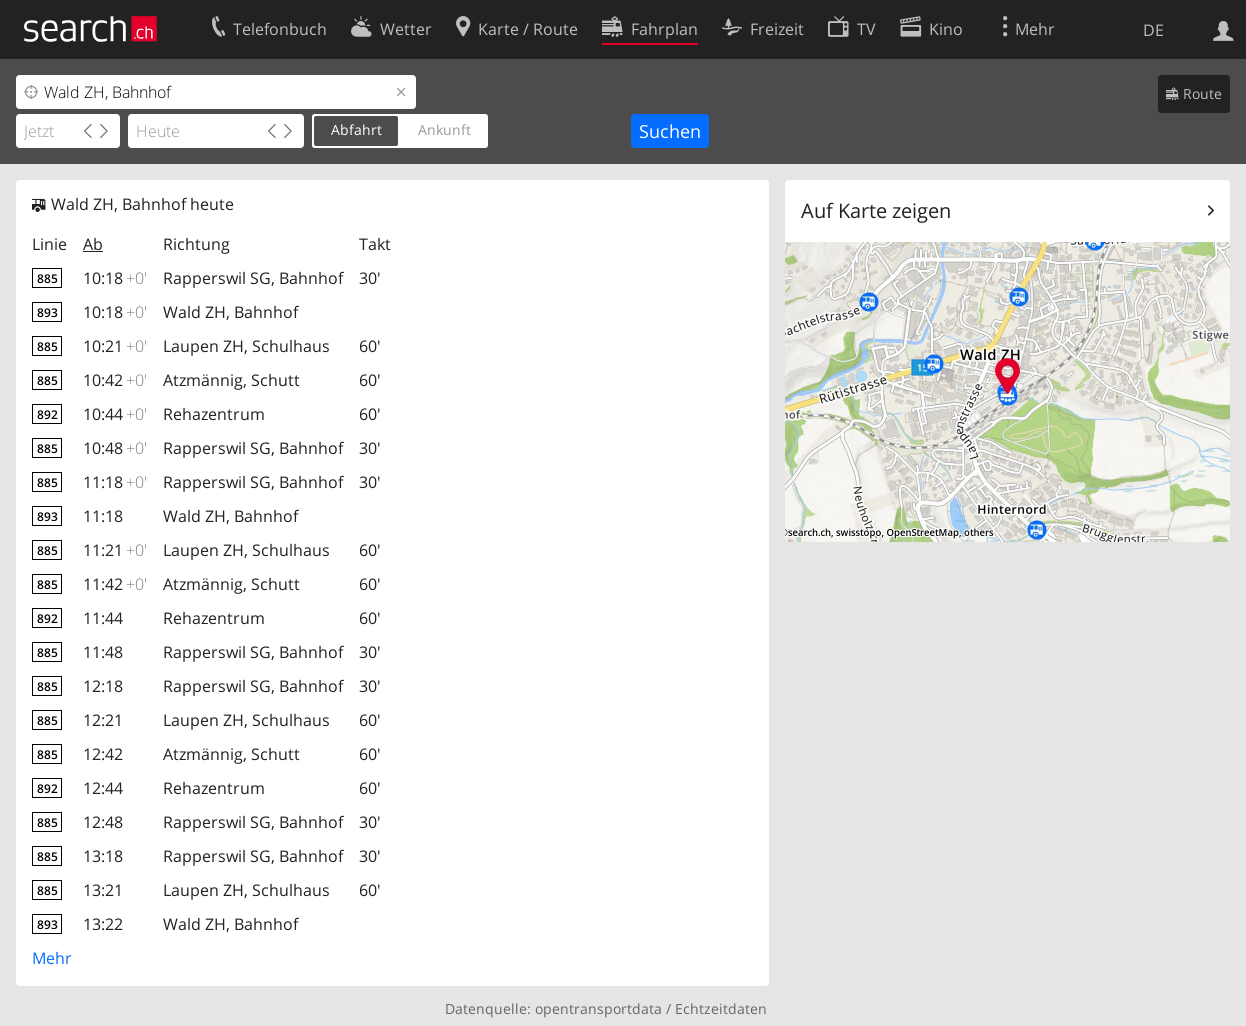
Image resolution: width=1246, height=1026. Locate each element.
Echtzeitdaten (721, 1008)
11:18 (115, 482)
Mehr (52, 958)
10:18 (115, 278)
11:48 (103, 652)
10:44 (115, 414)
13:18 (103, 856)
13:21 (103, 890)
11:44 (103, 618)
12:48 (103, 822)
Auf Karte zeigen (876, 210)
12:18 (103, 686)
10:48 (115, 448)
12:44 (103, 788)
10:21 (115, 346)
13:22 (103, 924)
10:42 (115, 380)
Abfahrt (356, 129)
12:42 (103, 754)
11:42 (115, 584)
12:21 (103, 720)
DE (1153, 30)
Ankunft (444, 129)
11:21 (115, 550)
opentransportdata (598, 1008)
